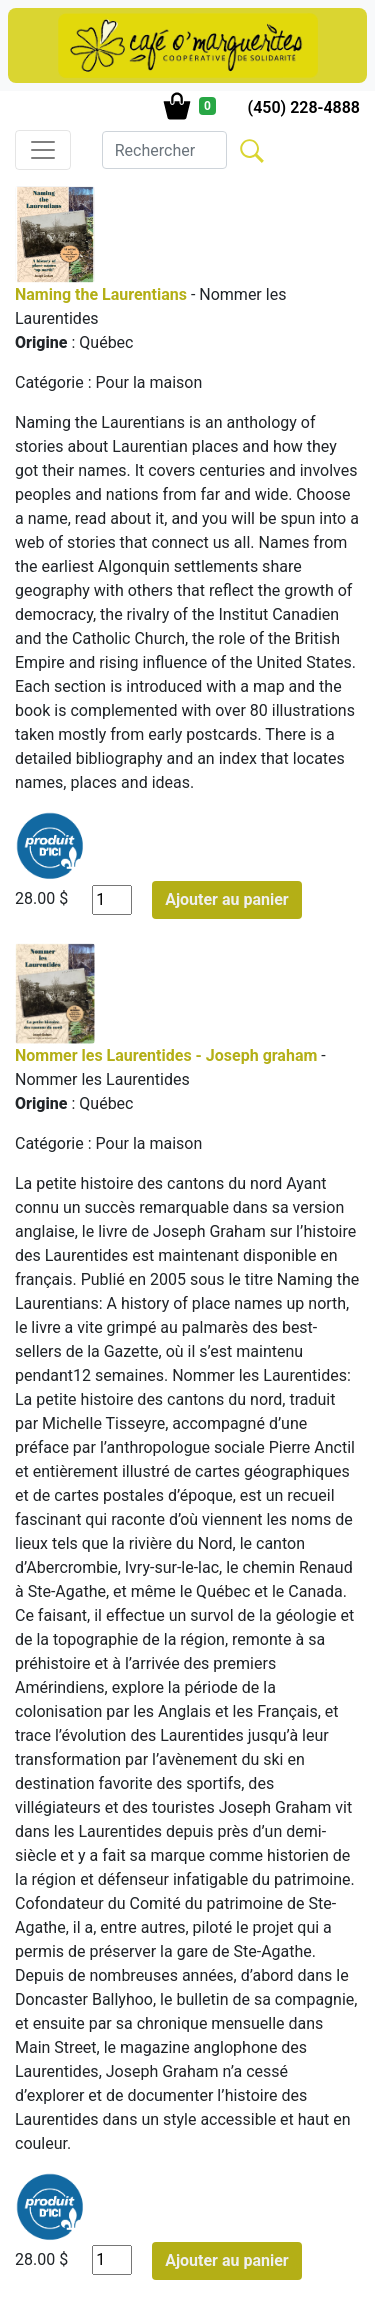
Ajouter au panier (227, 899)
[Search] (164, 150)
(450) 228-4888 (304, 107)
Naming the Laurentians (101, 294)
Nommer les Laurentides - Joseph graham (166, 1055)
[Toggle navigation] (43, 150)
